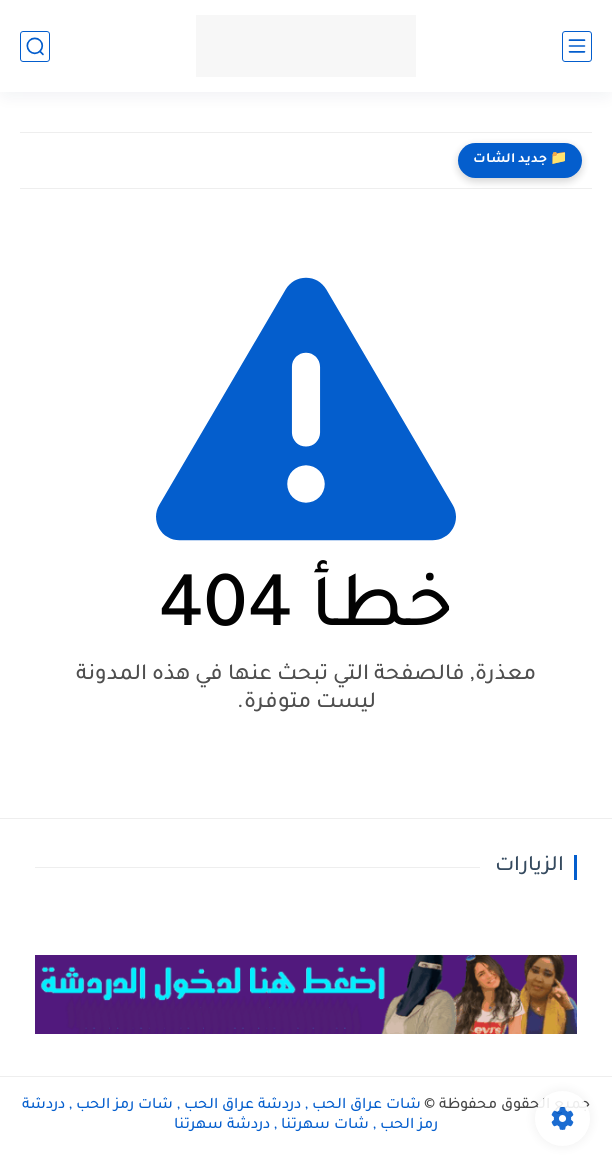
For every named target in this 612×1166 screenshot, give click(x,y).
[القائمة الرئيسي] (577, 46)
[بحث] (35, 46)
